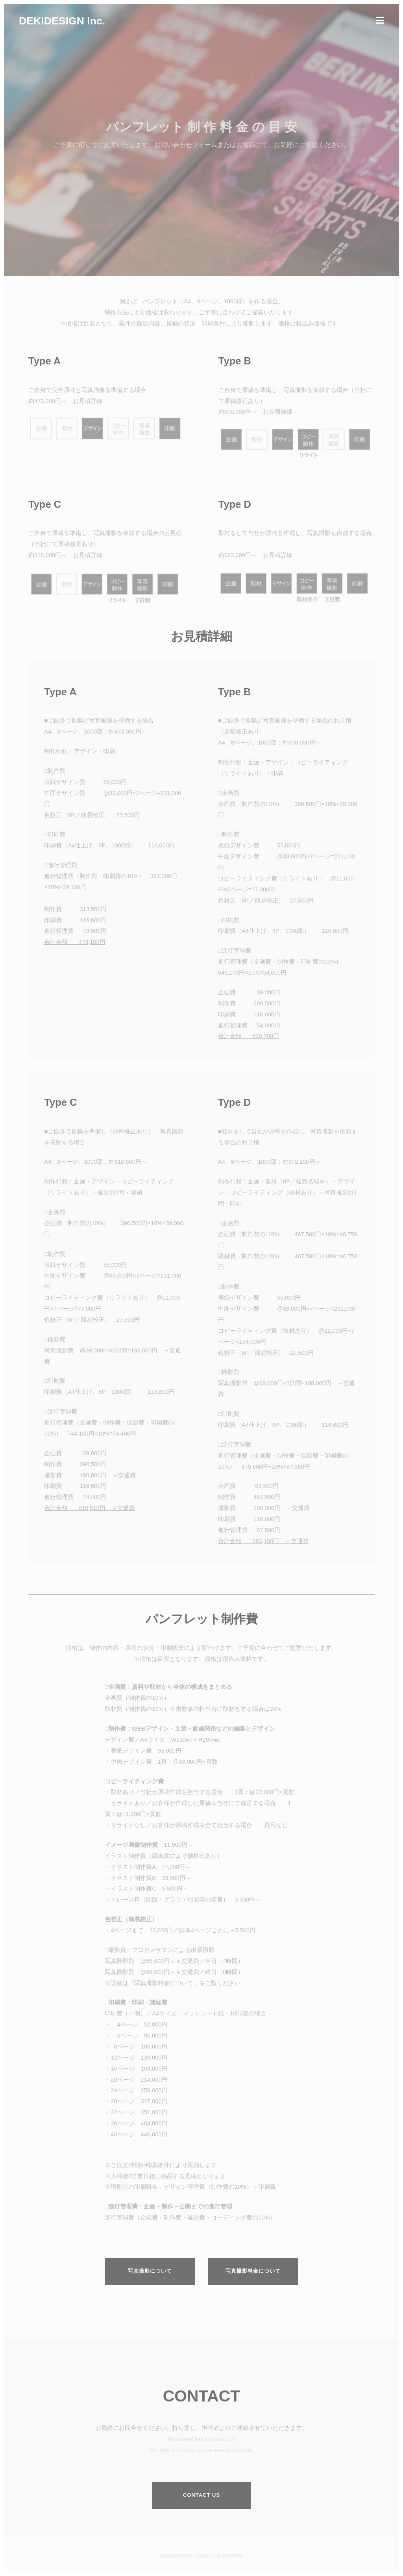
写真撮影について (150, 2271)
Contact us (201, 2495)
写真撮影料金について (253, 2271)
